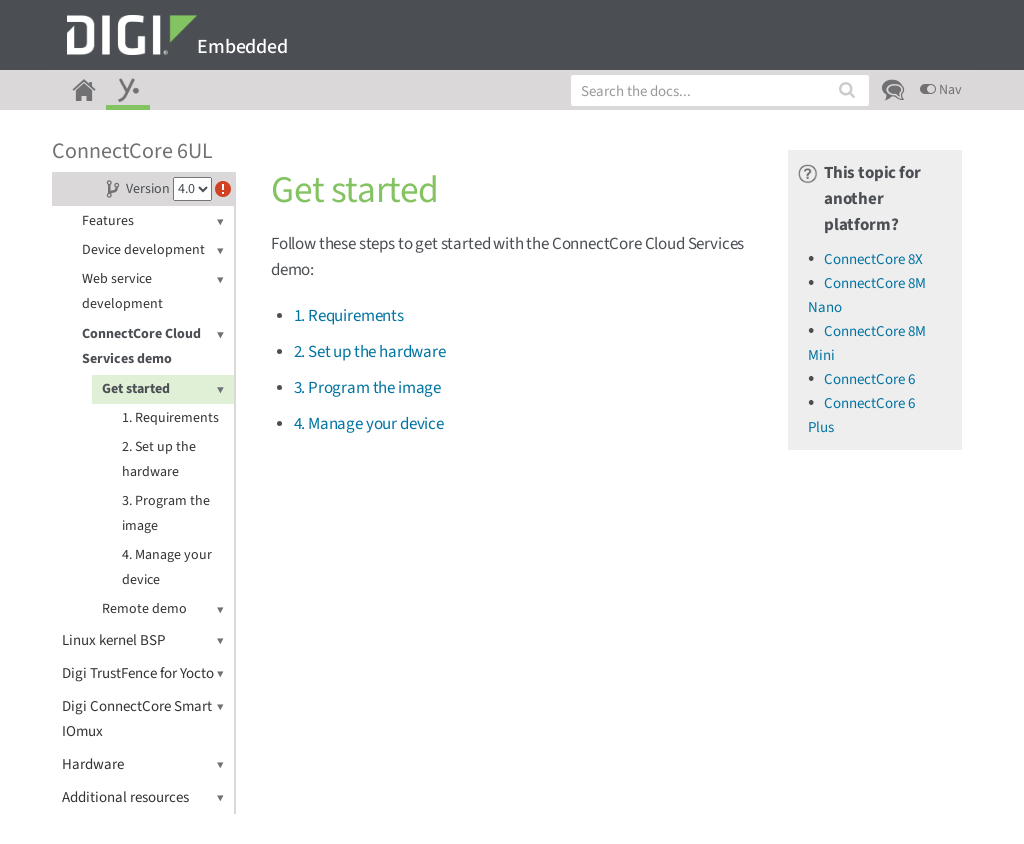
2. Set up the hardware (159, 459)
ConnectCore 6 (869, 379)
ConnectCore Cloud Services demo (153, 345)
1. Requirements (170, 418)
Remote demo (163, 609)
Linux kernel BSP (143, 640)
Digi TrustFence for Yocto (143, 673)
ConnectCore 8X (873, 259)
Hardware (143, 764)
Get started (163, 389)
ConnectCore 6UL (132, 151)
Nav (941, 90)
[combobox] (720, 90)
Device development (153, 250)
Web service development (153, 290)
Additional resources (143, 797)
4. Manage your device (167, 567)
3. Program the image (166, 513)
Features (153, 221)
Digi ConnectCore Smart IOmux (143, 718)
